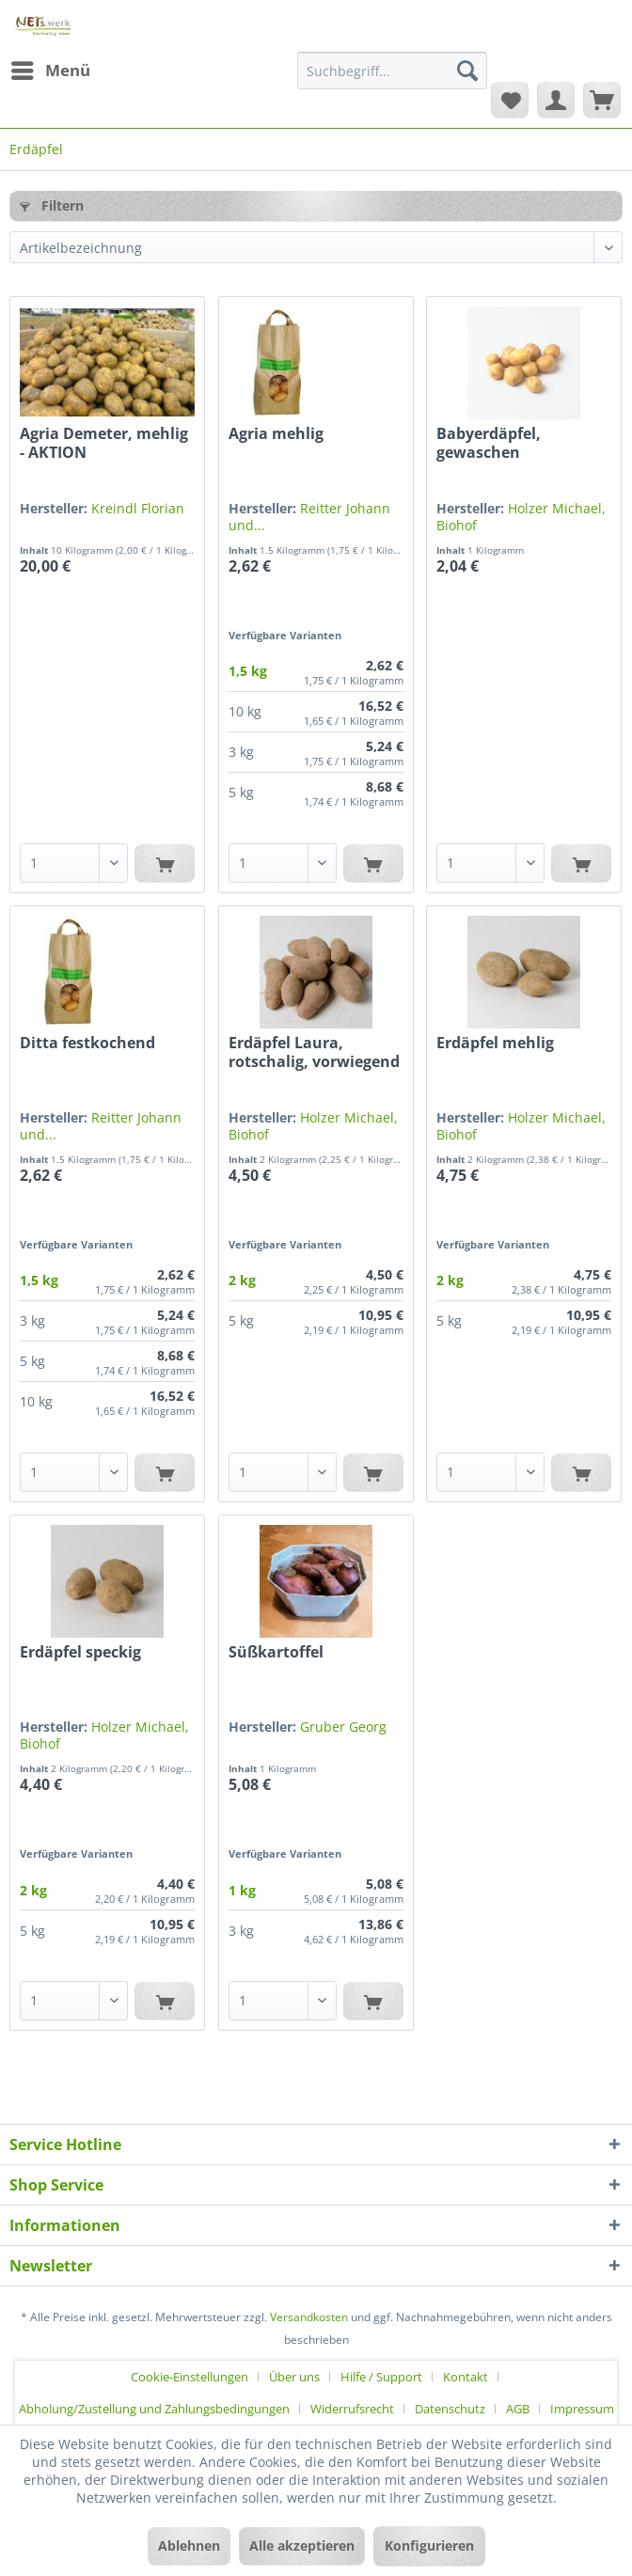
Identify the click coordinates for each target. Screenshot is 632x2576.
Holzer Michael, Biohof (521, 516)
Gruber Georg (343, 1727)
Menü (50, 68)
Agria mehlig (276, 434)
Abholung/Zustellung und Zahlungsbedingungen (154, 2408)
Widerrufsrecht (352, 2408)
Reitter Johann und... (309, 516)
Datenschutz (450, 2408)
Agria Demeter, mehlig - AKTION (104, 443)
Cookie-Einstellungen (189, 2376)
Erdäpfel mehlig (495, 1043)
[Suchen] (467, 70)
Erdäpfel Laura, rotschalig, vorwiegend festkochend (314, 1052)
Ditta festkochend (87, 1043)
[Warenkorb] (602, 99)
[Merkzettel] (510, 99)
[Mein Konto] (556, 99)
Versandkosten (309, 2317)
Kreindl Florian (137, 508)
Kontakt (465, 2376)
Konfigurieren (429, 2545)
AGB (517, 2408)
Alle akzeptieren (302, 2545)
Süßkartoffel (276, 1652)
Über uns (294, 2376)
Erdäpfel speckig (80, 1652)
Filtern (52, 205)
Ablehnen (189, 2545)
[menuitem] (50, 70)
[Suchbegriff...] (392, 70)
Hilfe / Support (381, 2376)
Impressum (582, 2408)
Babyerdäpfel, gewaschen (488, 443)
